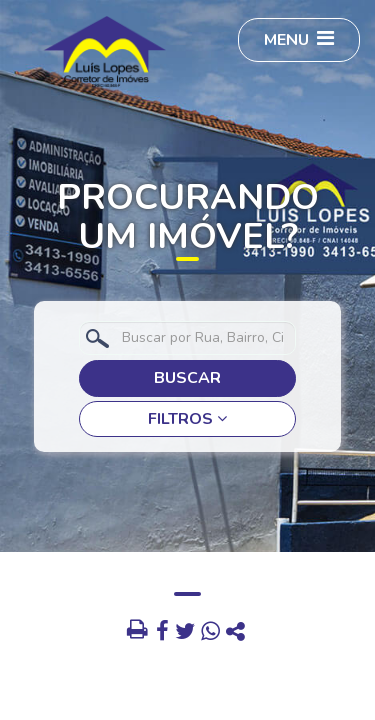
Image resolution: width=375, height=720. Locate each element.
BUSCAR (187, 378)
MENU (299, 39)
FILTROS (187, 419)
